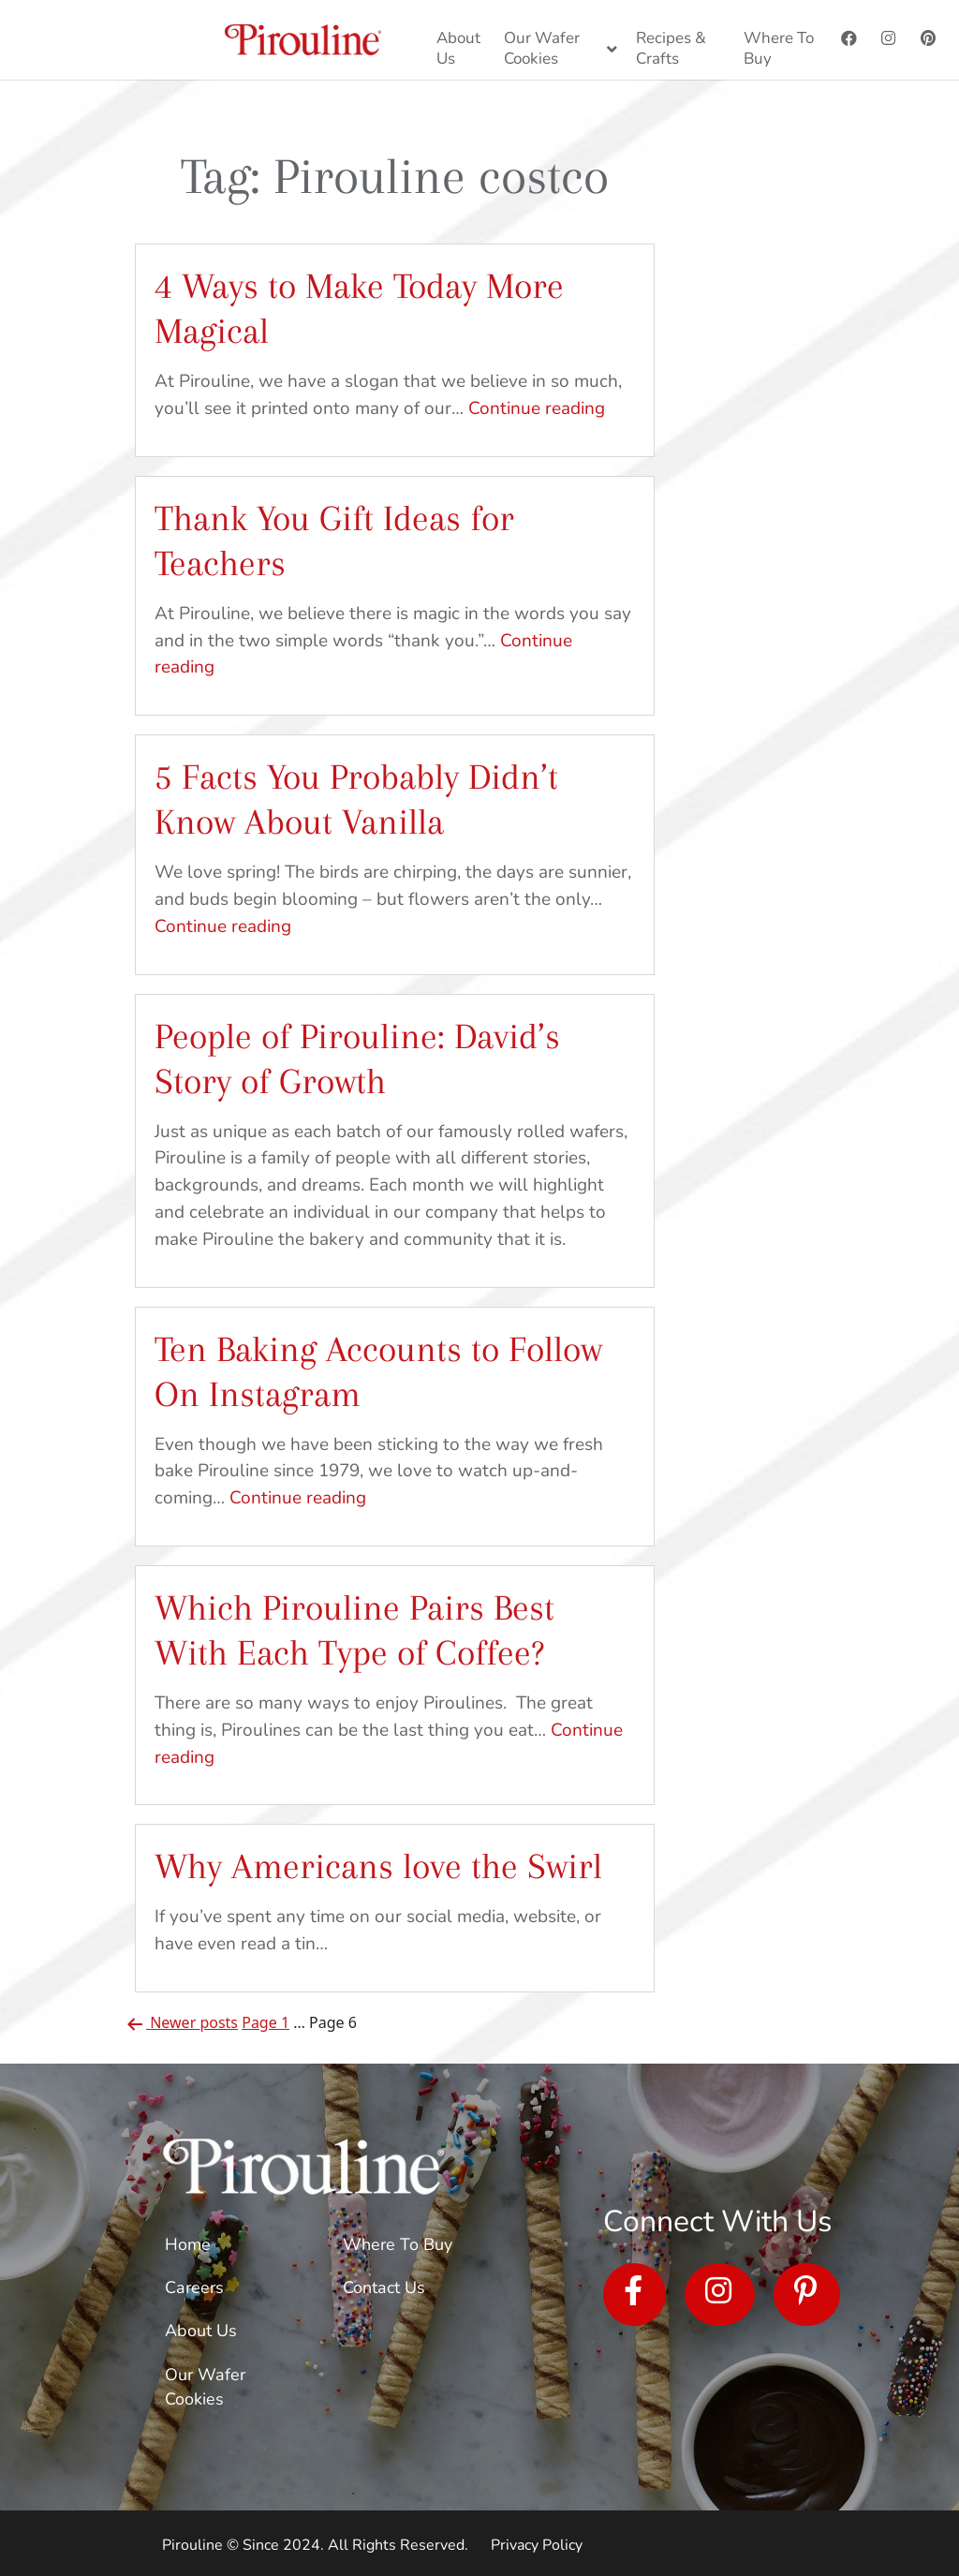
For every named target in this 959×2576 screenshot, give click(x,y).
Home (188, 2244)
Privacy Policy (537, 2545)
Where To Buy (397, 2244)
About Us (201, 2330)
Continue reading (536, 408)
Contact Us (384, 2287)
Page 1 (265, 2022)
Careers (194, 2287)
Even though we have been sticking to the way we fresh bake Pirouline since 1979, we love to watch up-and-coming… (379, 1471)
